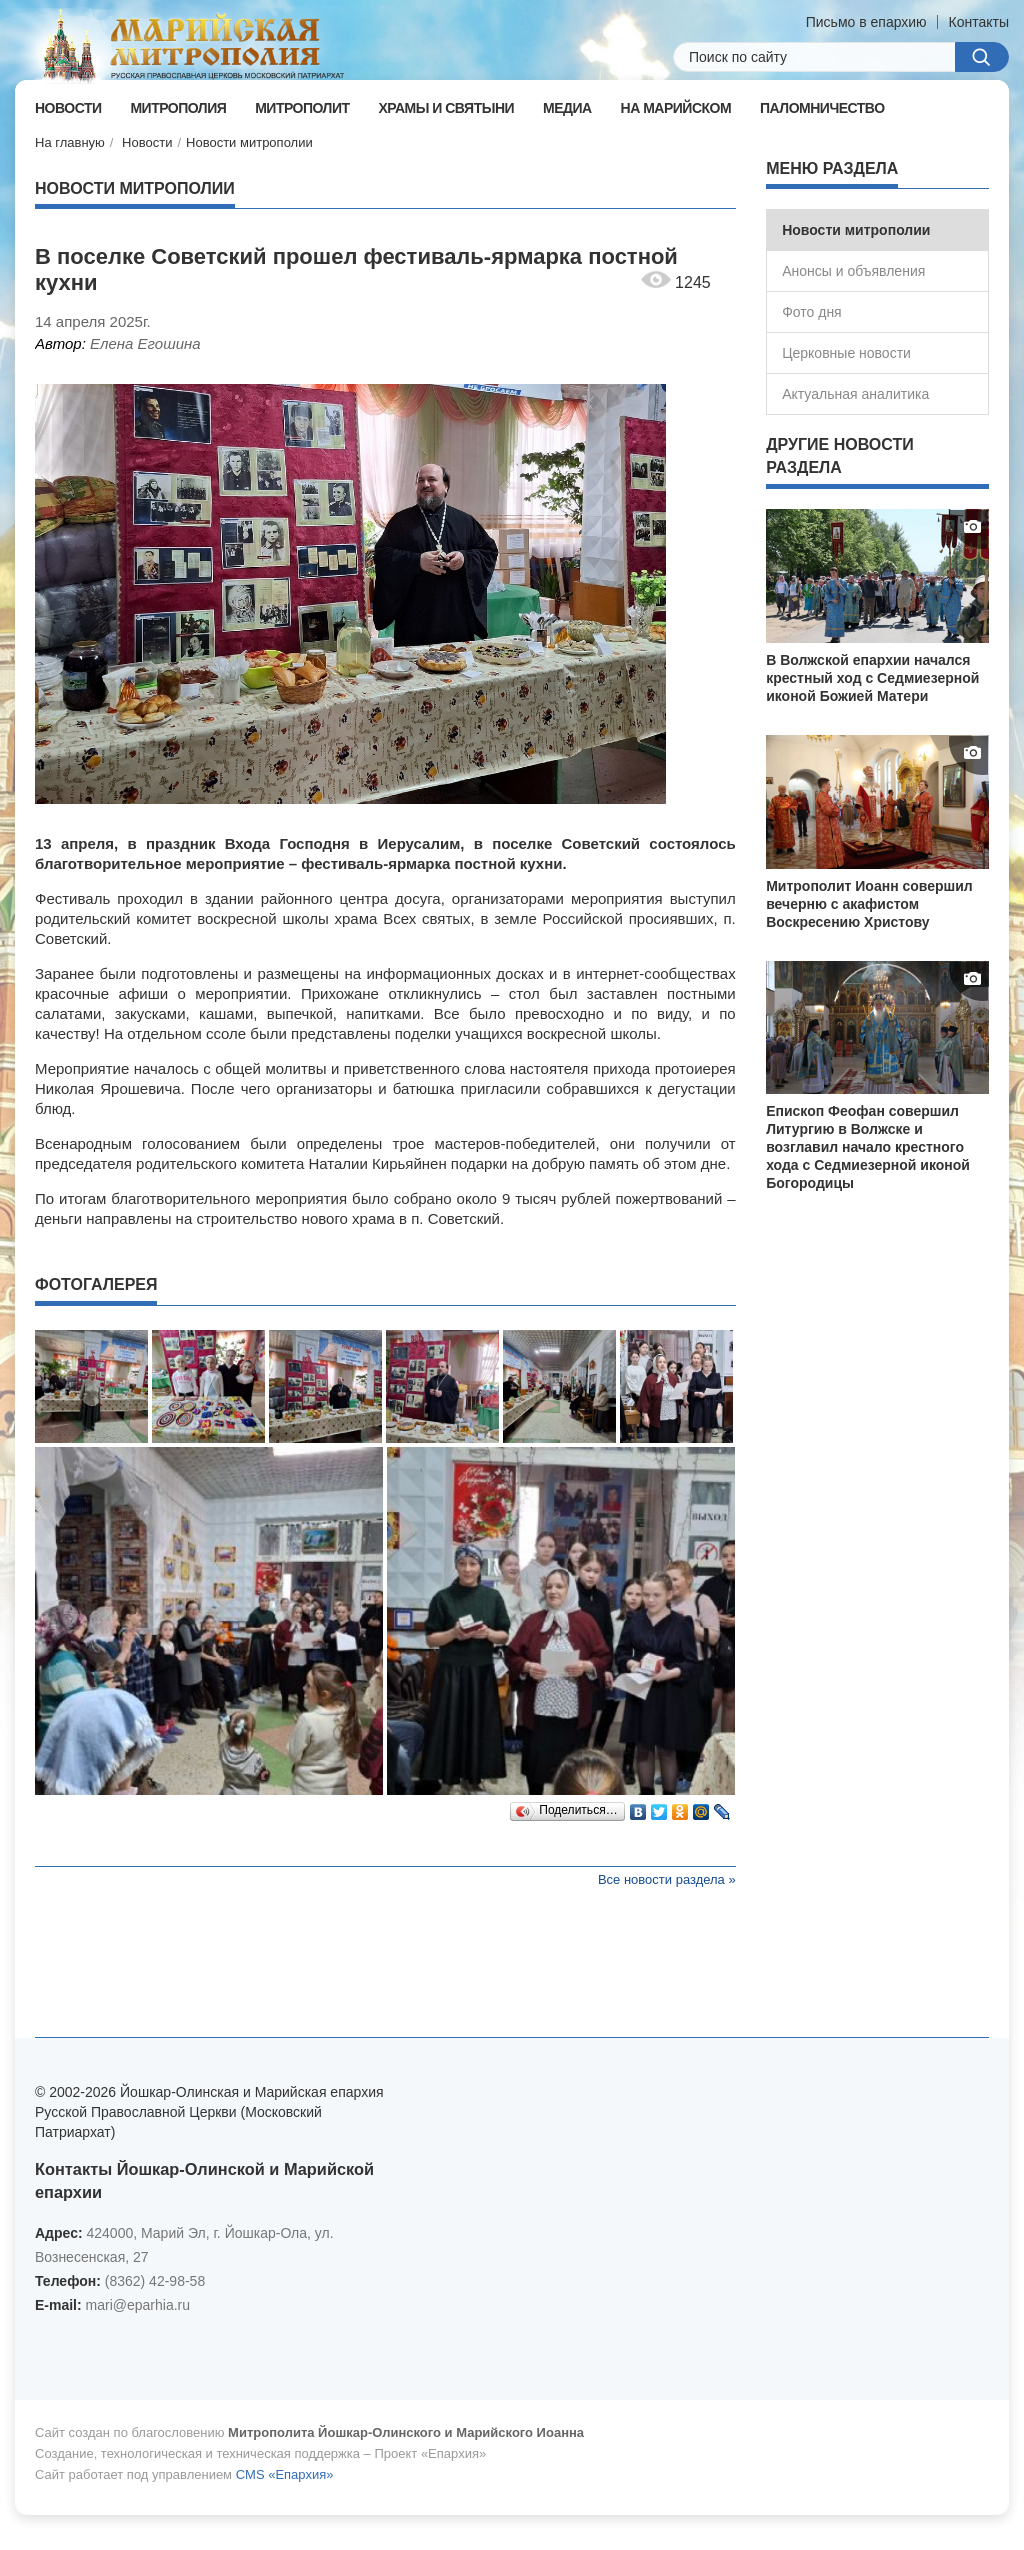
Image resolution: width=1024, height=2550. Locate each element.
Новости (147, 142)
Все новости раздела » (667, 1879)
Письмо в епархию (866, 22)
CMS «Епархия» (285, 2474)
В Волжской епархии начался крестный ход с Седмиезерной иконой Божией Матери (872, 678)
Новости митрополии (249, 142)
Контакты (979, 22)
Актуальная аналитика (855, 394)
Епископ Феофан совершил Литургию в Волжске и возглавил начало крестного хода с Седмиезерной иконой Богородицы (868, 1147)
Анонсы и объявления (853, 271)
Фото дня (812, 312)
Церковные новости (846, 353)
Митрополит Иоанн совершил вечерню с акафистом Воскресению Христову (869, 904)
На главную (70, 142)
